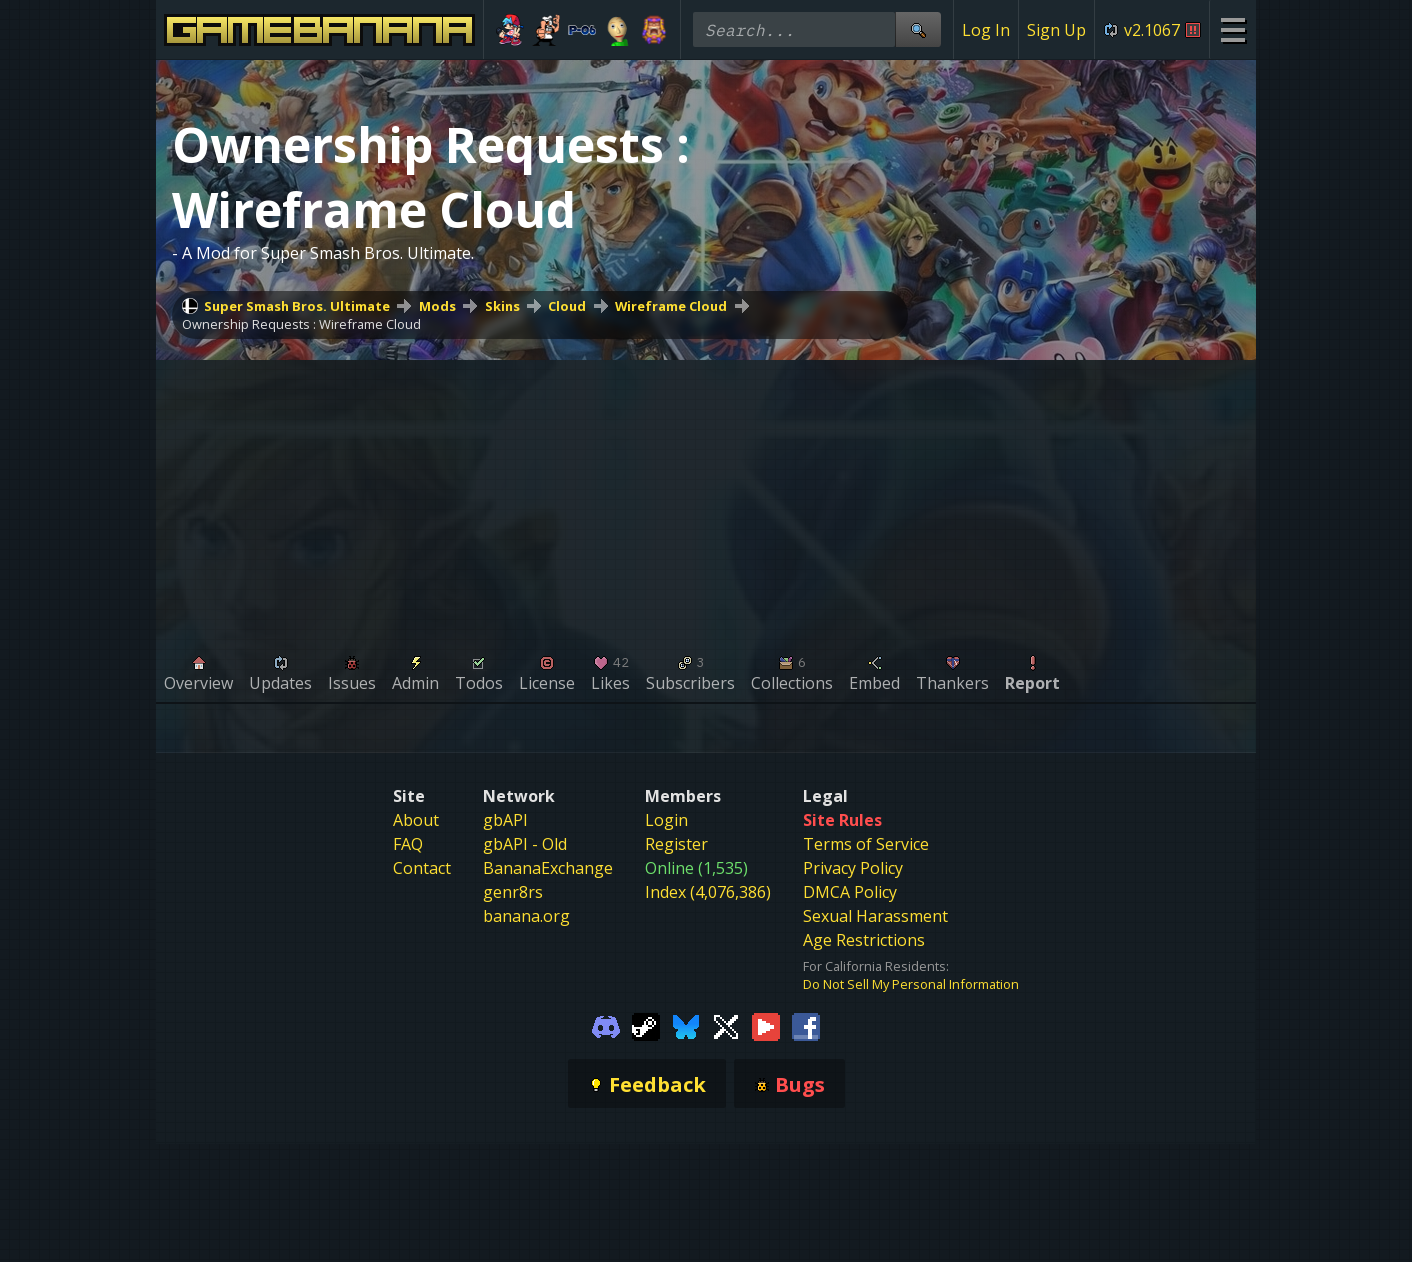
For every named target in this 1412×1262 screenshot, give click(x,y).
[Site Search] (918, 29)
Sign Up (1056, 30)
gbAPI (505, 820)
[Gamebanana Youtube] (766, 1025)
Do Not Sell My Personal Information (911, 984)
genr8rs (513, 892)
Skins (502, 306)
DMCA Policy (850, 892)
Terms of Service (866, 844)
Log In (986, 30)
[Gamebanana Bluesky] (686, 1025)
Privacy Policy (853, 868)
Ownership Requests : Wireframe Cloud (301, 324)
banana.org (526, 916)
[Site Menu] (1232, 29)
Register (676, 844)
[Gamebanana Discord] (606, 1025)
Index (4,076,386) (708, 892)
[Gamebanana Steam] (646, 1025)
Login (666, 820)
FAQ (408, 844)
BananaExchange (548, 868)
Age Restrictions (864, 940)
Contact (422, 868)
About (416, 820)
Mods (437, 306)
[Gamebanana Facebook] (806, 1025)
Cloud (567, 306)
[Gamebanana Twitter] (726, 1025)
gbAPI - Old (525, 844)
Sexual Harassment (875, 916)
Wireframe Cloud (671, 306)
